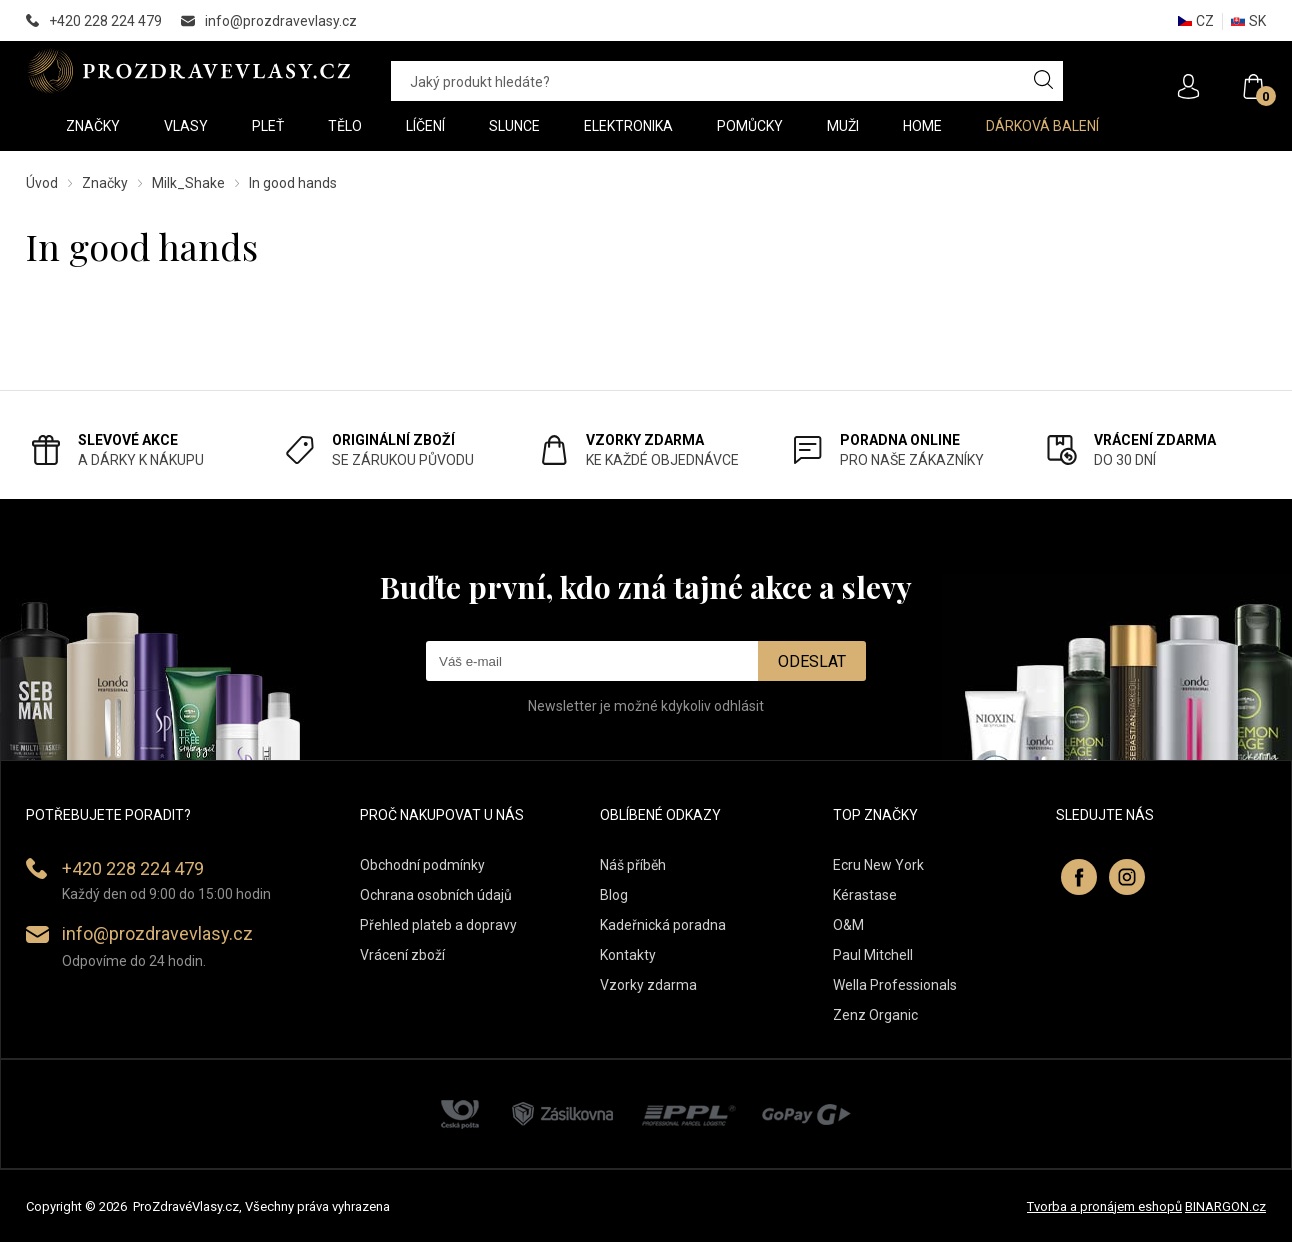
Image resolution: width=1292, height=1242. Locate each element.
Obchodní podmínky (422, 865)
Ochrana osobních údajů (436, 895)
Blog (614, 895)
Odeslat (812, 661)
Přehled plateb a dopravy (438, 925)
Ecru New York (878, 865)
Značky (105, 183)
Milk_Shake (188, 183)
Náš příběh (633, 865)
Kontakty (628, 955)
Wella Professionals (895, 985)
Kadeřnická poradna (663, 925)
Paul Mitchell (873, 955)
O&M (848, 925)
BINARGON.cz (1225, 1206)
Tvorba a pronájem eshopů (1104, 1206)
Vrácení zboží (402, 955)
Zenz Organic (875, 1015)
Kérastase (865, 895)
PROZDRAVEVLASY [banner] (188, 71)
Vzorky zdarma (648, 985)
